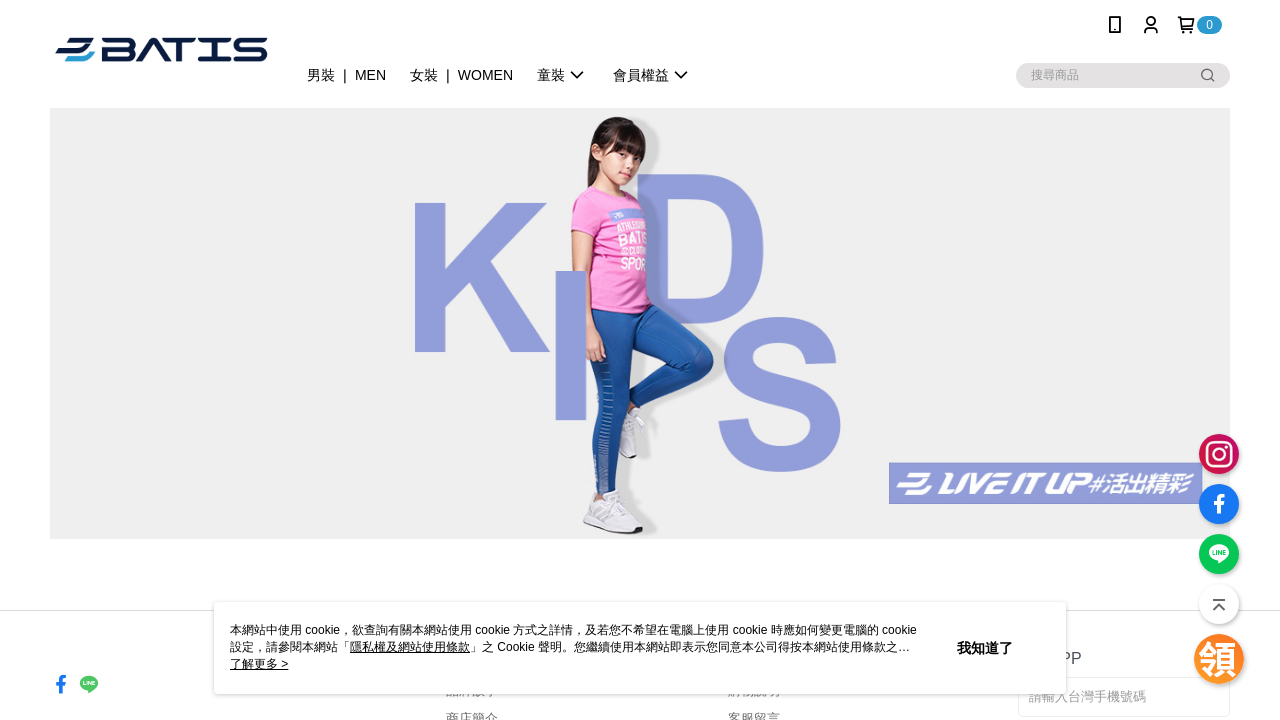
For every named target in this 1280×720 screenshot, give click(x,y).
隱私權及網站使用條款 (410, 647)
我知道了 (985, 648)
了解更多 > (259, 664)
